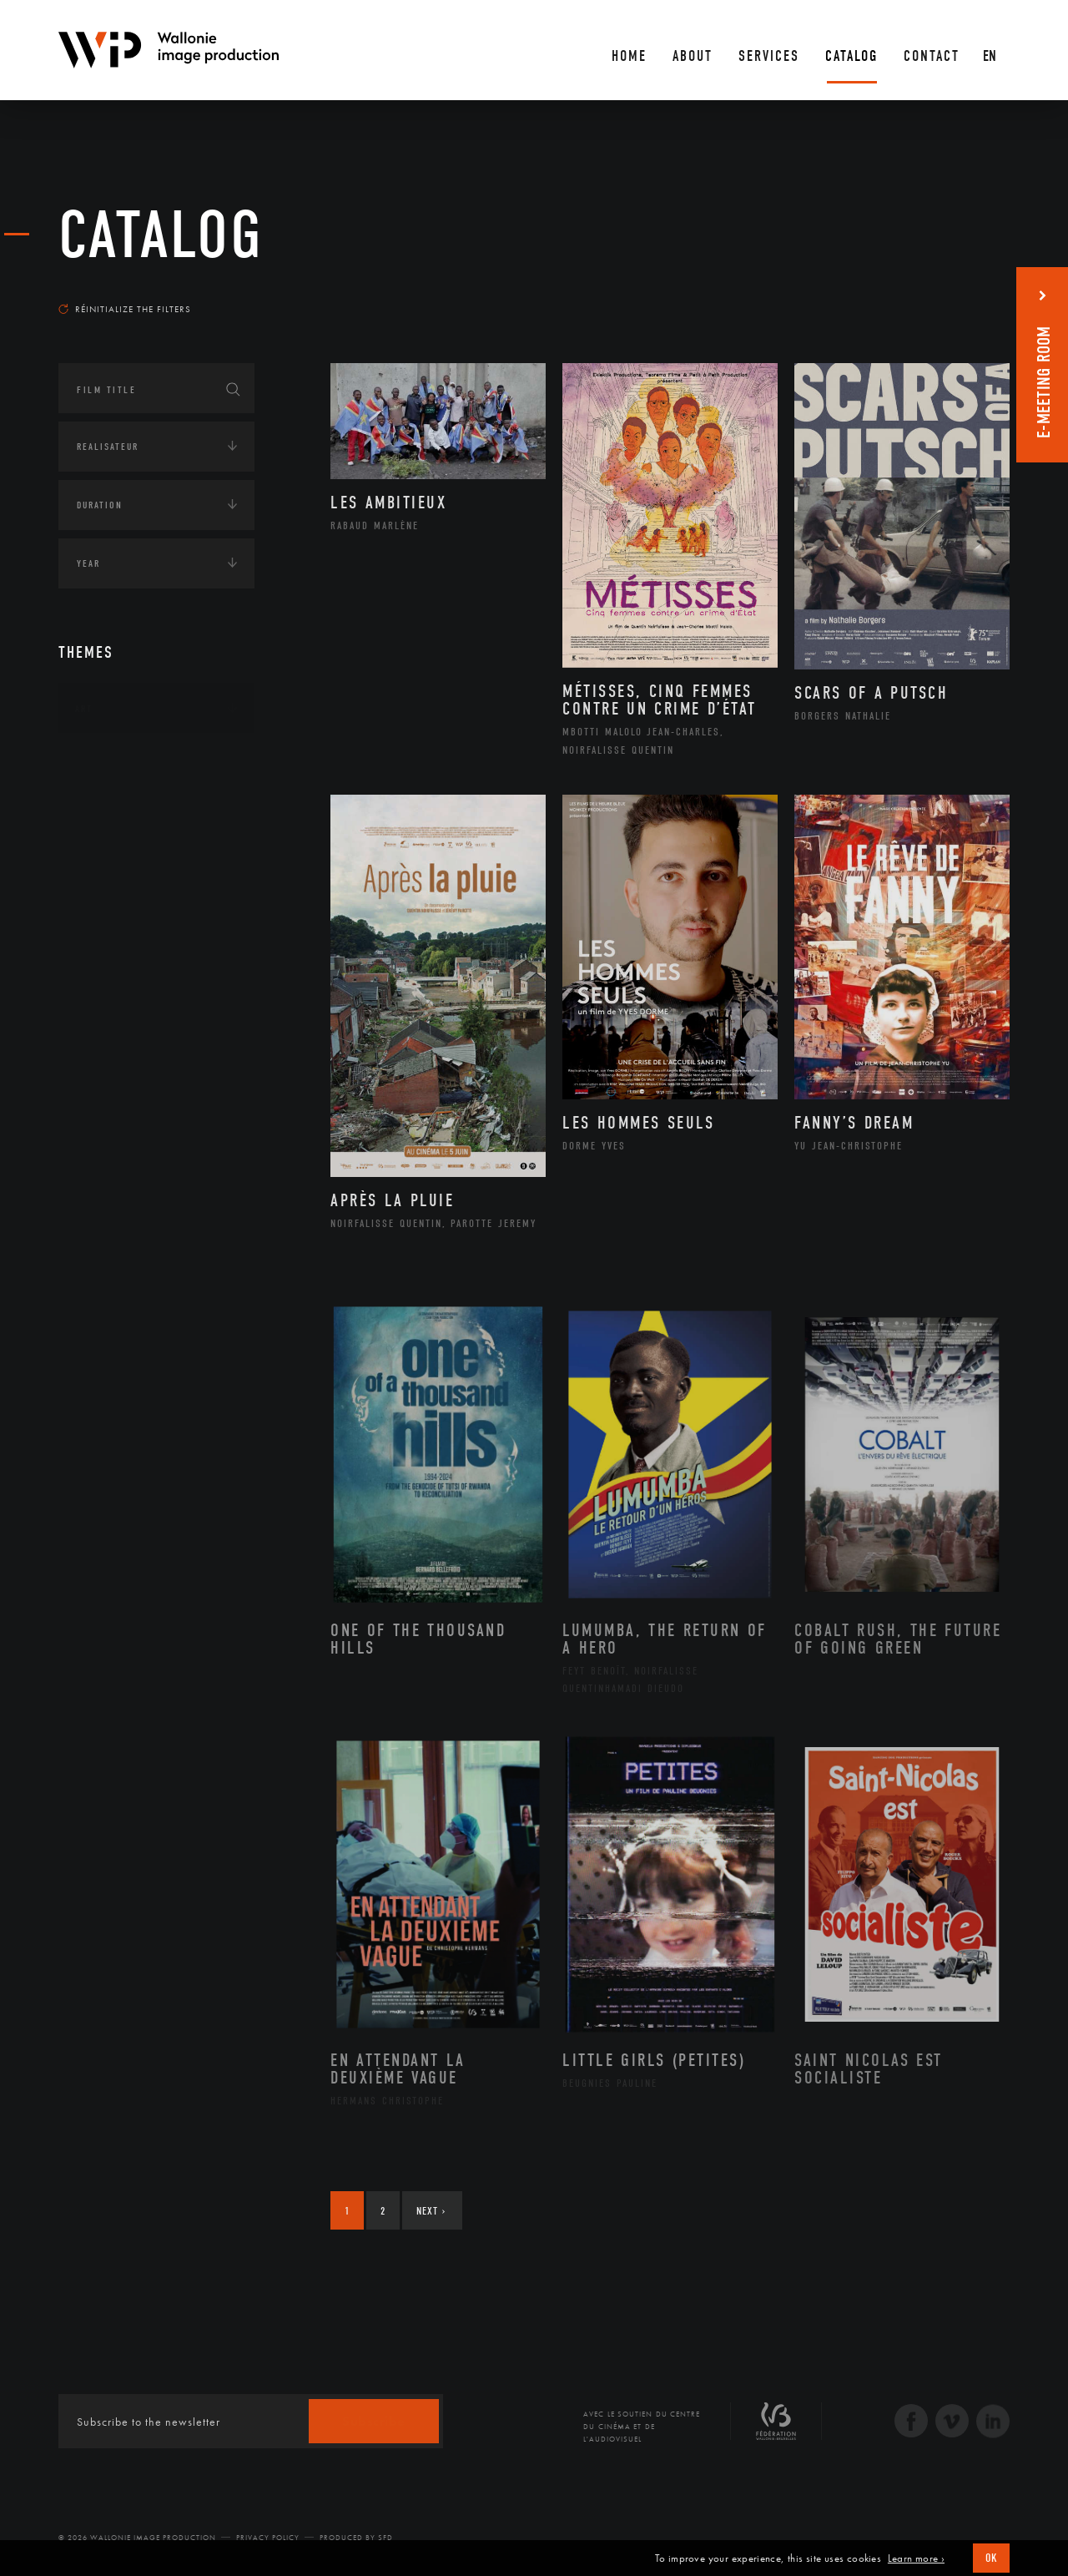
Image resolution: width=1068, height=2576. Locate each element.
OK (991, 2558)
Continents (105, 760)
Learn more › (916, 2558)
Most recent (980, 293)
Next (431, 2211)
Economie (99, 864)
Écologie (98, 812)
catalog (161, 235)
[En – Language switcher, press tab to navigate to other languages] (991, 50)
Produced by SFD (356, 2538)
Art (84, 709)
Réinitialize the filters (124, 309)
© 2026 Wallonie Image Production (137, 2538)
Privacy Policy (268, 2538)
